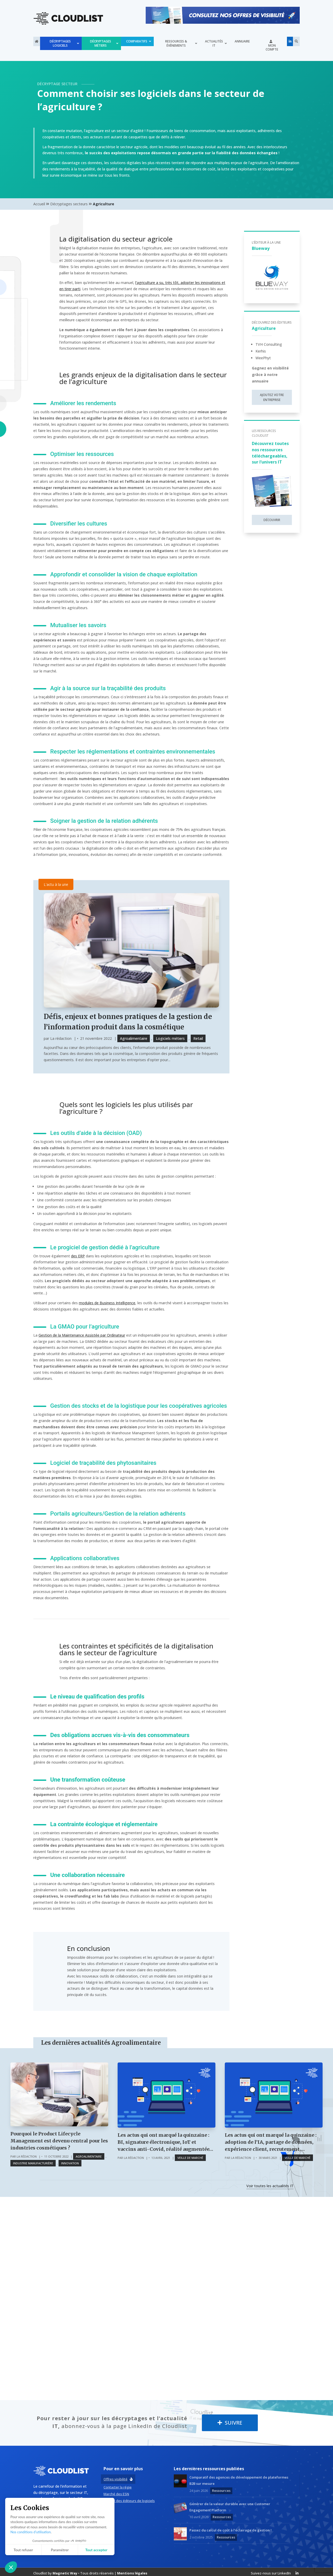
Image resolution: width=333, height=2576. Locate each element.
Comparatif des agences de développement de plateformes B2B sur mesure (238, 2480)
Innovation (70, 2163)
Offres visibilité (115, 2478)
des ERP (78, 1255)
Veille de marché (190, 2157)
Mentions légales (132, 2572)
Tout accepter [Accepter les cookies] (96, 2550)
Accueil (39, 203)
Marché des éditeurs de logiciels (129, 2500)
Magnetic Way (65, 2572)
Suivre (229, 2422)
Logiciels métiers (170, 1037)
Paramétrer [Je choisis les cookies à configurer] (60, 2550)
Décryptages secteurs (69, 203)
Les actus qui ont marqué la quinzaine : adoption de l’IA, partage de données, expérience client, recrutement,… (271, 2142)
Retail (198, 1037)
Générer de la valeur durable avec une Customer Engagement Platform (229, 2506)
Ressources (221, 2490)
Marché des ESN (116, 2493)
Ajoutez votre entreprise (272, 397)
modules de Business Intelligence (107, 1302)
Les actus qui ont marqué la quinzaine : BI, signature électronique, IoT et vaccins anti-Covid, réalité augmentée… (165, 2142)
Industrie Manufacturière (33, 2163)
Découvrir (272, 520)
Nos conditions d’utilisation (30, 2532)
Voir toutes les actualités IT (269, 2185)
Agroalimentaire (133, 1037)
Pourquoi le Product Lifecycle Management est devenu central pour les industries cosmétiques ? (59, 2140)
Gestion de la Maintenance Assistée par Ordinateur (82, 1334)
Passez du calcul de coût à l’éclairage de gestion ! (230, 2529)
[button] (11, 2567)
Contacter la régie (118, 2487)
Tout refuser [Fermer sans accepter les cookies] (23, 2550)
